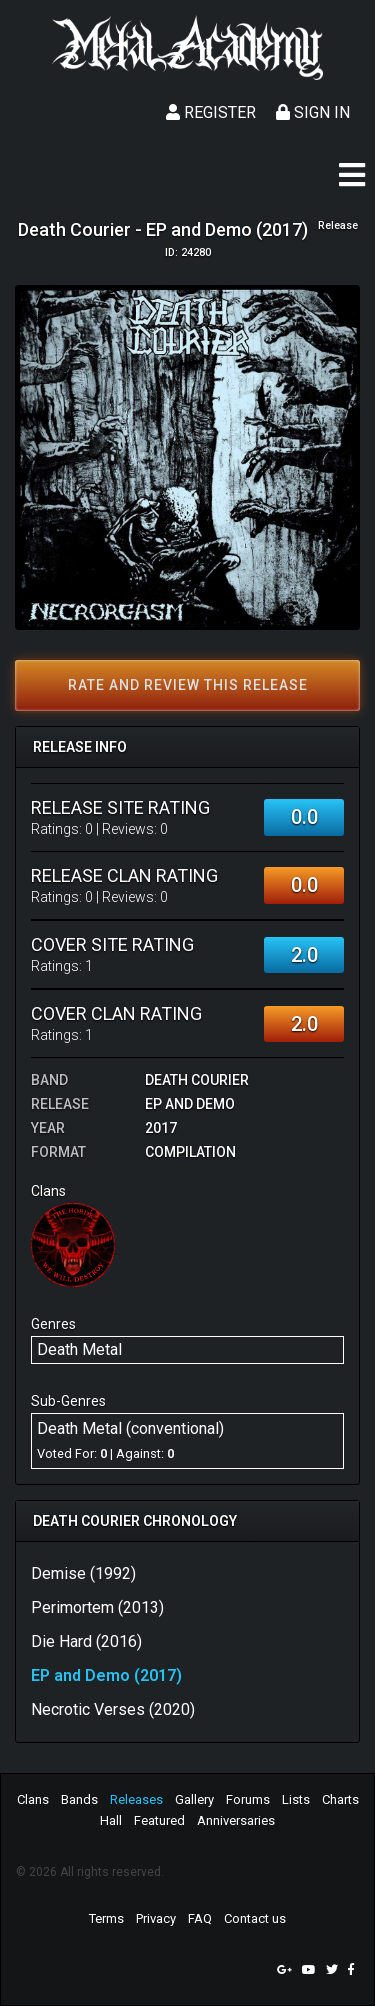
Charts (340, 1799)
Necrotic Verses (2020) (113, 1709)
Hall (111, 1820)
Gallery (194, 1799)
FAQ (200, 1918)
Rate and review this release (188, 685)
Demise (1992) (83, 1573)
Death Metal (79, 1349)
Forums (248, 1799)
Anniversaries (236, 1820)
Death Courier (197, 1080)
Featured (159, 1820)
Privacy (156, 1918)
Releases (136, 1799)
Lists (296, 1799)
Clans (33, 1799)
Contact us (255, 1918)
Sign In (313, 112)
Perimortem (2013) (97, 1607)
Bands (79, 1799)
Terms (106, 1918)
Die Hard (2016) (86, 1641)
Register (211, 112)
